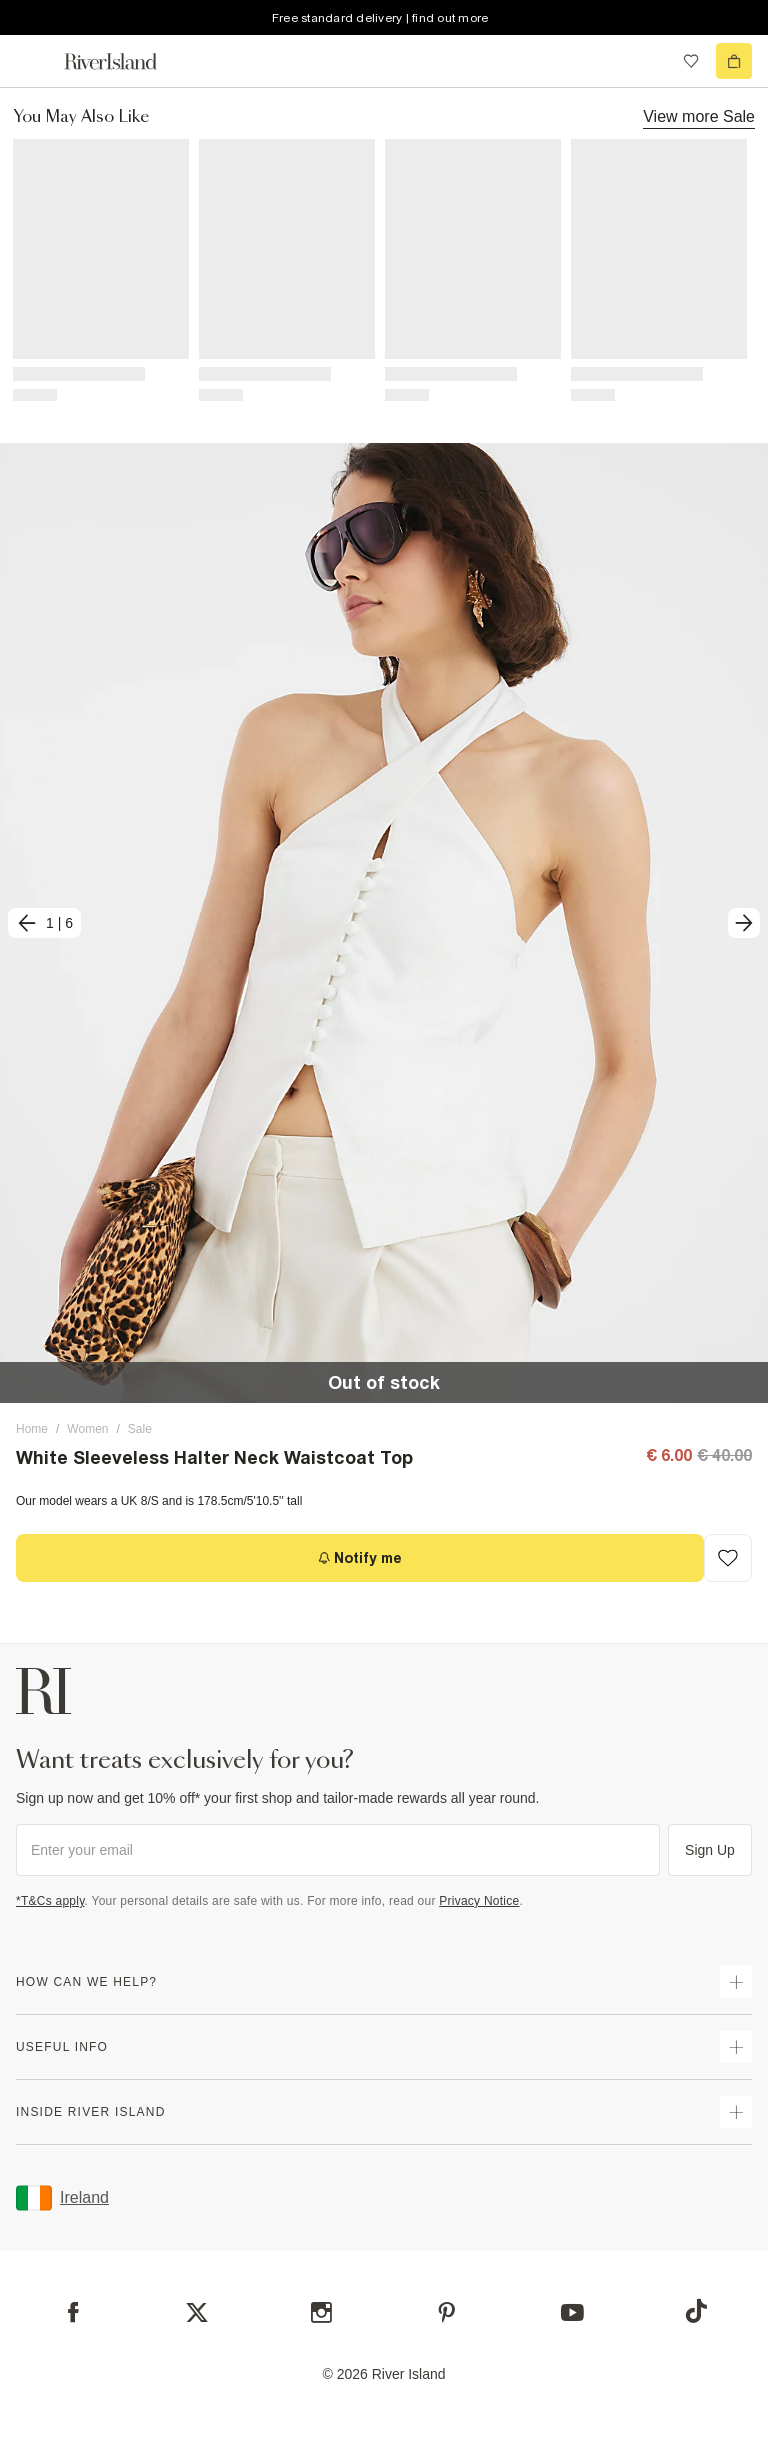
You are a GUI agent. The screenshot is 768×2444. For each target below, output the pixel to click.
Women (87, 1429)
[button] (384, 923)
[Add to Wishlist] (728, 1558)
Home (32, 1429)
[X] (197, 2313)
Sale (140, 1429)
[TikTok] (696, 2311)
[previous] (44, 923)
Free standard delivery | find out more (380, 18)
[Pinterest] (446, 2312)
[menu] (34, 61)
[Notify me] (360, 1558)
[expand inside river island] (736, 2112)
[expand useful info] (736, 2047)
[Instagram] (321, 2312)
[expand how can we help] (736, 1982)
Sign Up (710, 1850)
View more (699, 116)
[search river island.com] (650, 61)
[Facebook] (73, 2312)
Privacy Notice (479, 1901)
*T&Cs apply (50, 1901)
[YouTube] (572, 2312)
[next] (744, 923)
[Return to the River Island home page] (124, 61)
